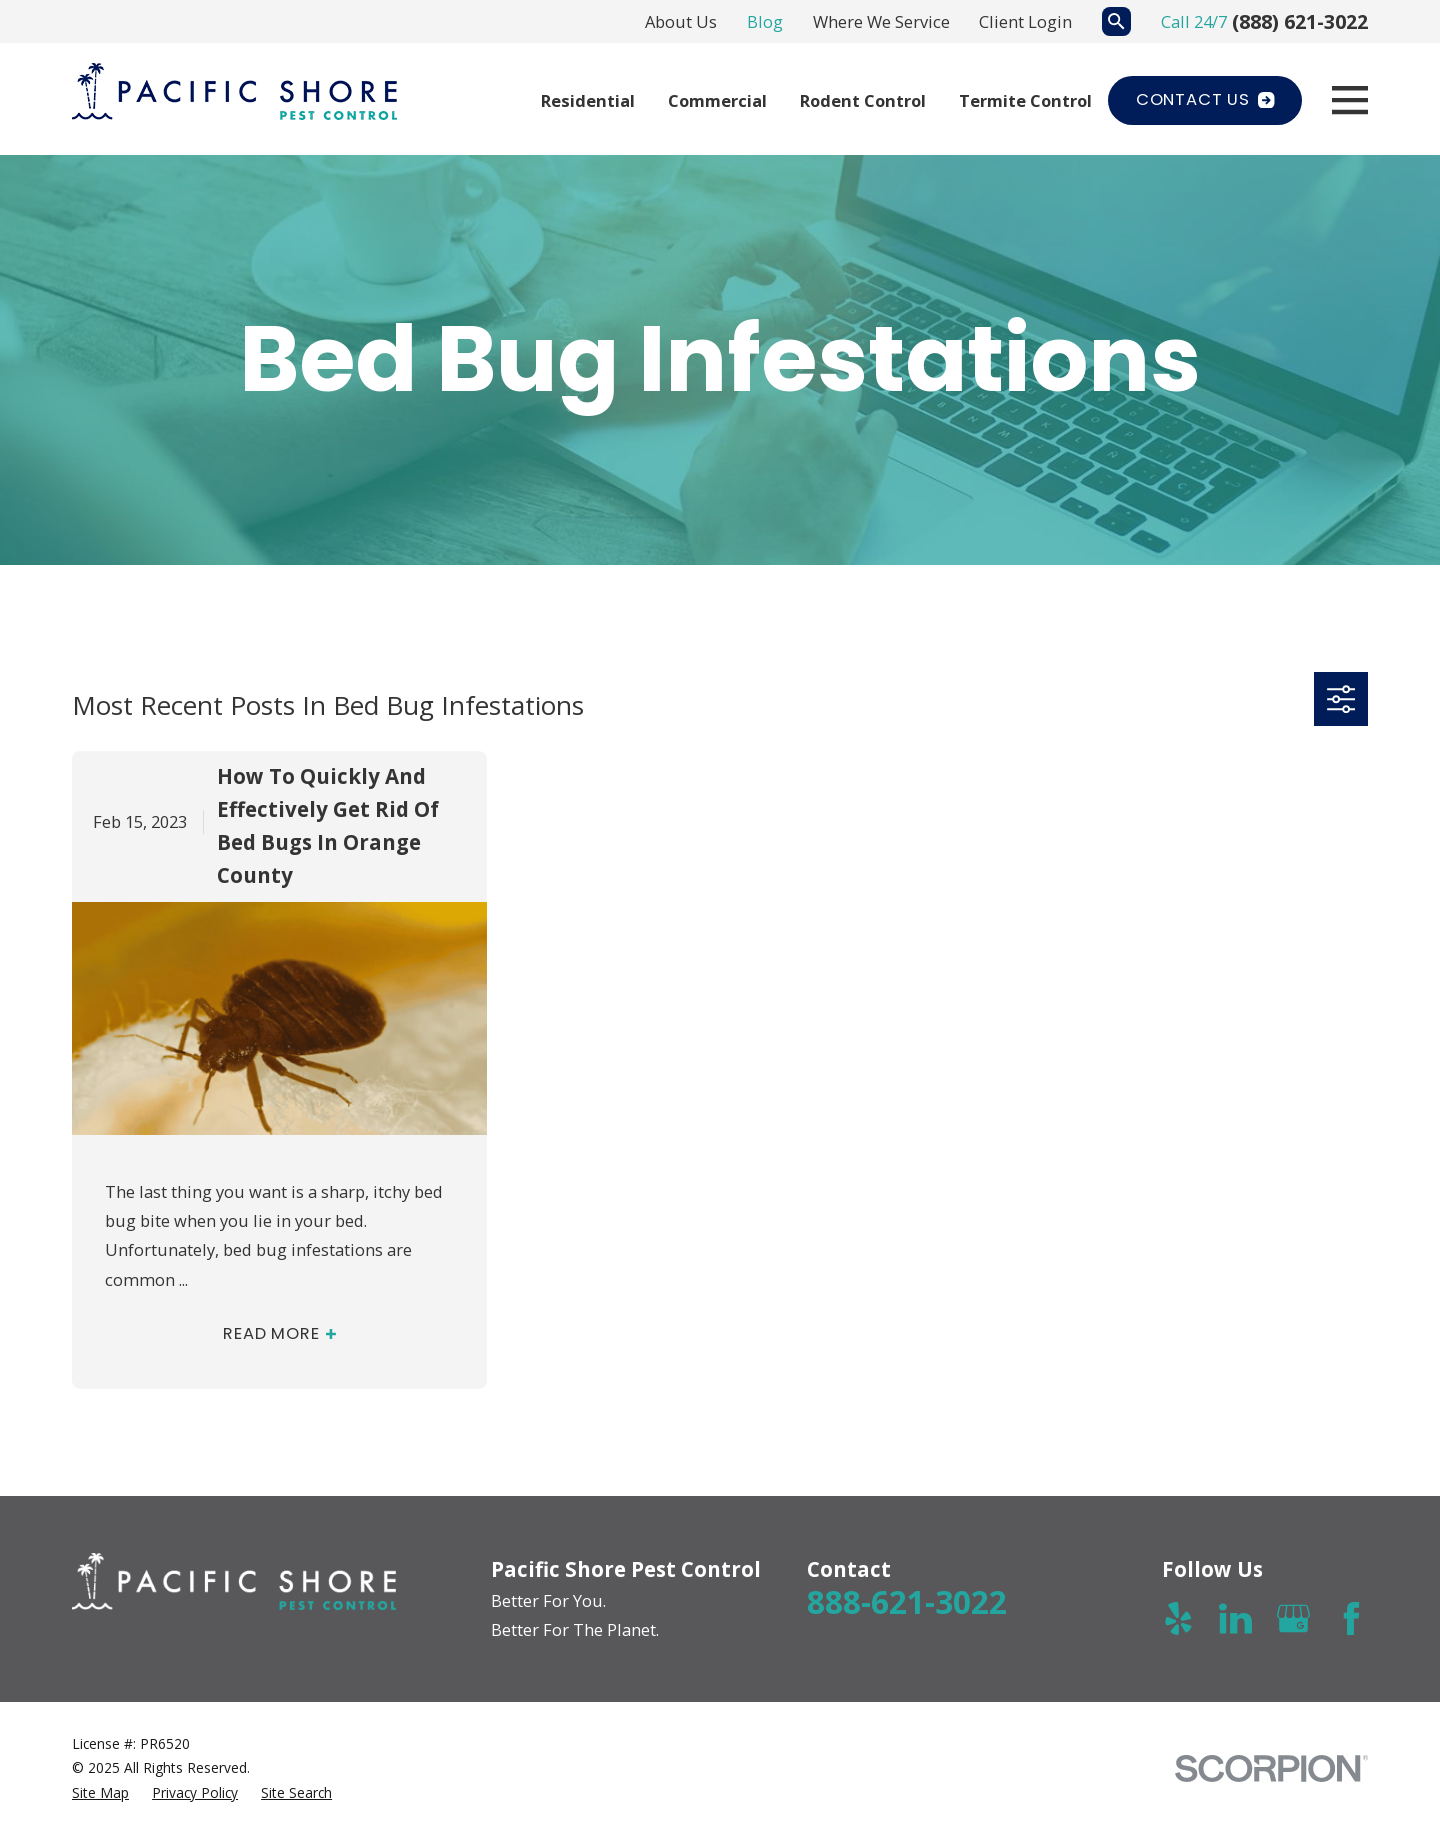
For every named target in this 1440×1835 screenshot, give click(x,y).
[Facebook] (1351, 1618)
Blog (765, 21)
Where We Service (881, 21)
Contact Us (1205, 99)
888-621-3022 (907, 1601)
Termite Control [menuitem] (1025, 100)
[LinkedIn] (1235, 1618)
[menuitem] (100, 1793)
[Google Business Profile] (1293, 1618)
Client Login (1025, 21)
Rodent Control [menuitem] (863, 100)
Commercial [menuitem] (717, 100)
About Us (681, 21)
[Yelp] (1178, 1618)
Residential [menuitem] (588, 100)
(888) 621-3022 (1300, 22)
